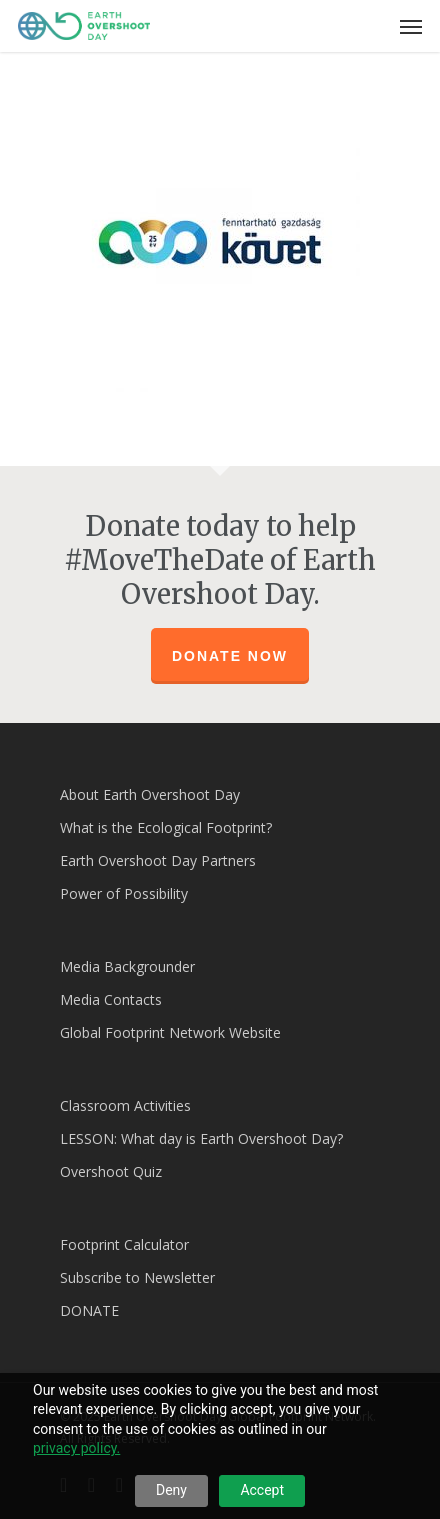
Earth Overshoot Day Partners (158, 860)
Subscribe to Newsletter (137, 1277)
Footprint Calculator (124, 1244)
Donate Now (230, 656)
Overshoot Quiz (111, 1171)
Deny (171, 1490)
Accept (262, 1490)
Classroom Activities (125, 1105)
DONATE (89, 1310)
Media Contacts (111, 999)
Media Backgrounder (127, 966)
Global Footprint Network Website (170, 1032)
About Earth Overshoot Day (150, 794)
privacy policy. (76, 1448)
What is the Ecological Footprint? (166, 827)
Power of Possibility (124, 893)
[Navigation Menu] (411, 26)
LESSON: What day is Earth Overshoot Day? (201, 1138)
